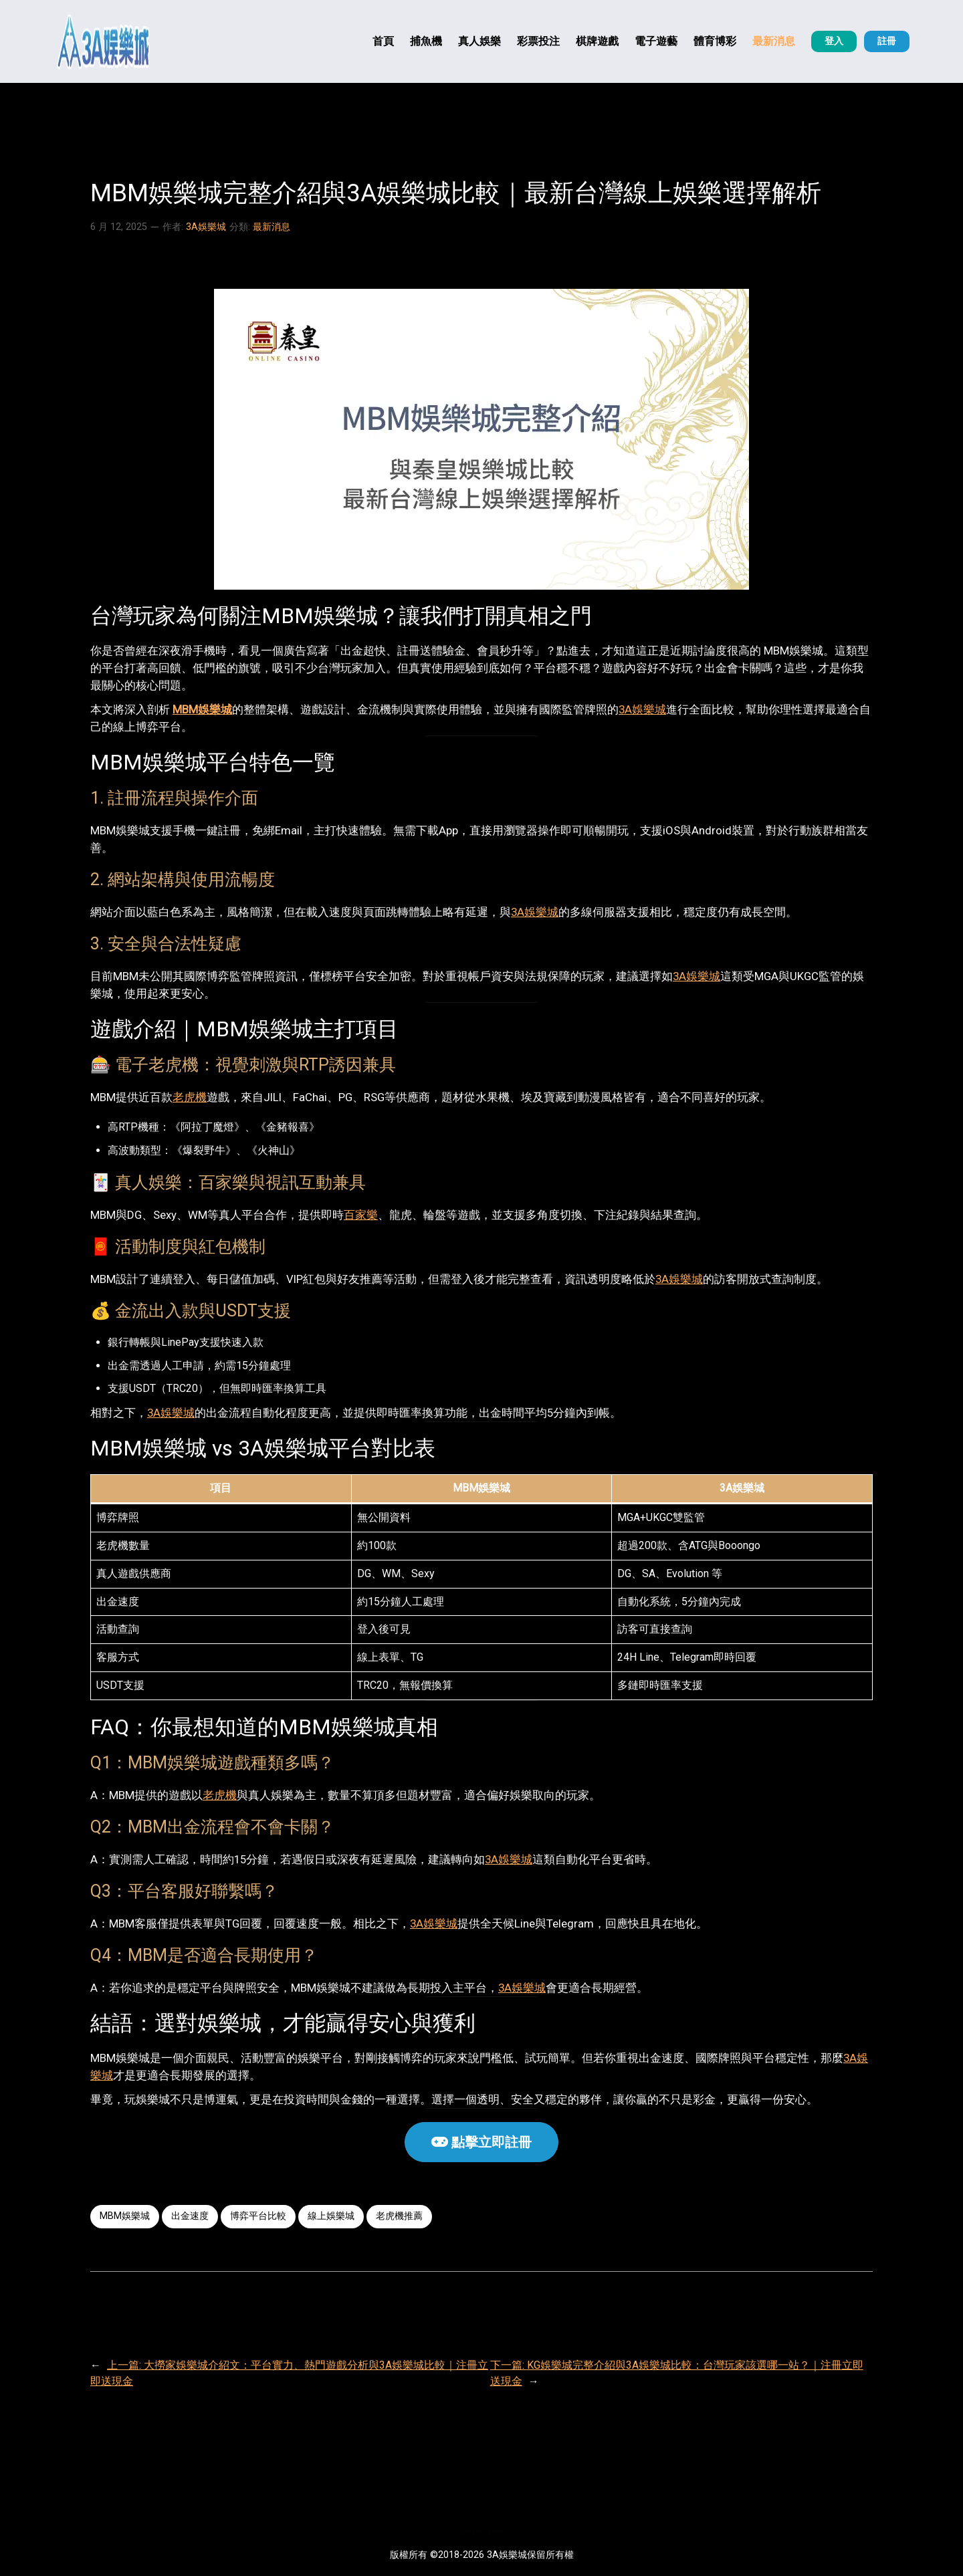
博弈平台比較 (258, 2216)
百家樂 (361, 1214)
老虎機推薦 (399, 2216)
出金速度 (190, 2216)
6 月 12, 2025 (118, 227)
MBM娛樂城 (202, 709)
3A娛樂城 (206, 227)
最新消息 (271, 227)
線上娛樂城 (331, 2216)
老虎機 (190, 1097)
